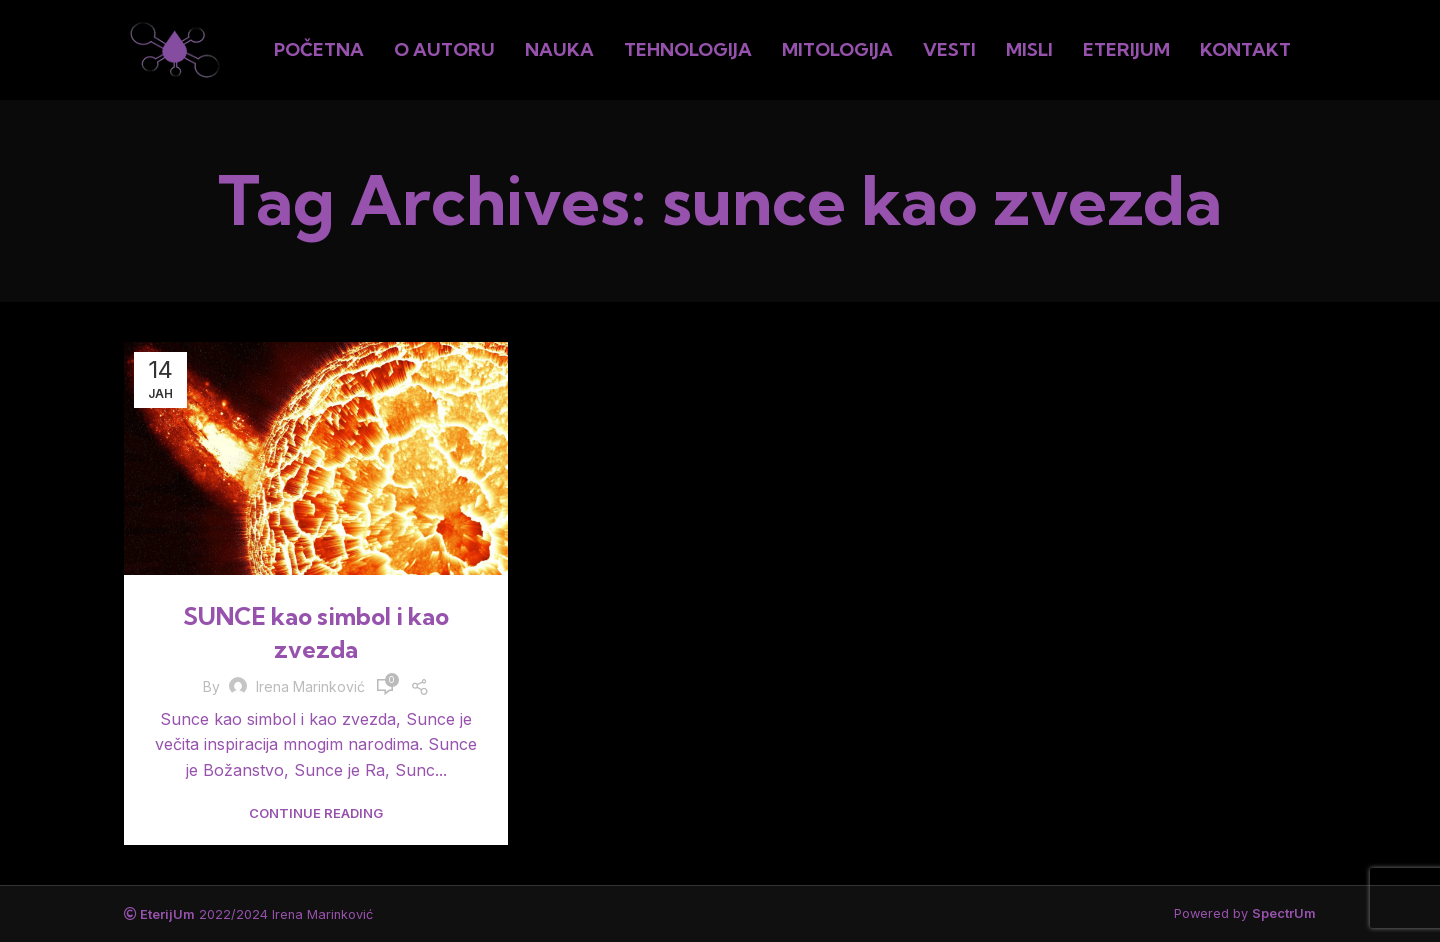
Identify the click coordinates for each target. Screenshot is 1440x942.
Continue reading (316, 813)
